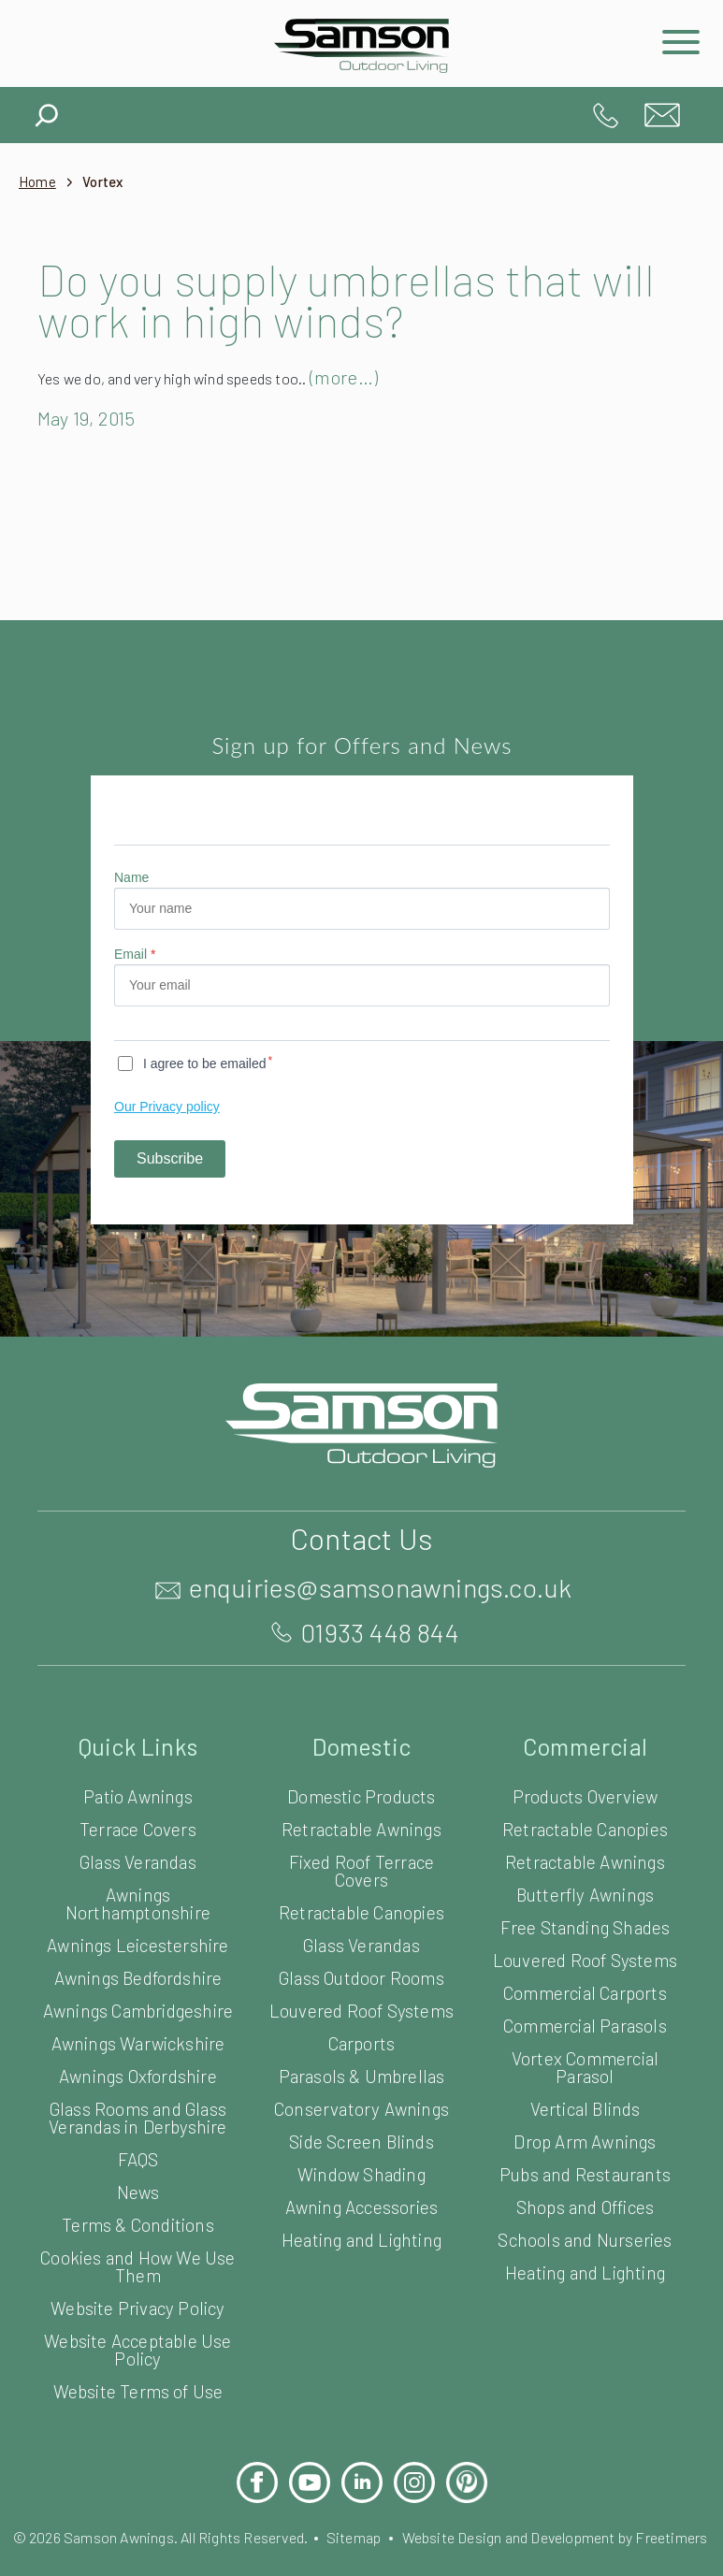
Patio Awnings (138, 1795)
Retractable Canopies (361, 1911)
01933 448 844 (606, 115)
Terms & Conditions (137, 2241)
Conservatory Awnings (361, 2108)
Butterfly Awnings (585, 1893)
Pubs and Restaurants (584, 2173)
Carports (361, 2042)
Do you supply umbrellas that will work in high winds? (326, 299)
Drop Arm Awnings (585, 2140)
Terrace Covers (138, 1828)
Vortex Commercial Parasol (585, 2066)
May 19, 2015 (95, 418)
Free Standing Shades (585, 1926)
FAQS (138, 2176)
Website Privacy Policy (137, 2325)
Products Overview (585, 1795)
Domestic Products (361, 1795)
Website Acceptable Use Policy (138, 2366)
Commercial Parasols (585, 2024)
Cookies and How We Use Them (138, 2283)
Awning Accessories (361, 2206)
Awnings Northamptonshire (137, 1902)
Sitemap (393, 2554)
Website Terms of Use (138, 2408)
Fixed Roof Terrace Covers (362, 1870)
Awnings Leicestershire (138, 1944)
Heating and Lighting (361, 2239)
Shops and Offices (584, 2206)
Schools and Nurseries (585, 2239)
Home (38, 182)
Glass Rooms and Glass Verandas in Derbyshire (138, 2134)
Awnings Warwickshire (138, 2060)
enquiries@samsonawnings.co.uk (662, 115)
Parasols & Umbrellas (361, 2075)
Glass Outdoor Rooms (362, 1977)
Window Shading (361, 2173)
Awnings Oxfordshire (138, 2093)
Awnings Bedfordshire (137, 1977)
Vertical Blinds (585, 2108)
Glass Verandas (138, 1861)
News (137, 2209)
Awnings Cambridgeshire (138, 2018)
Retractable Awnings (361, 1828)
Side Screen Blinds (361, 2140)
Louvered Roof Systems (361, 2009)
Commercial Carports (585, 1992)
